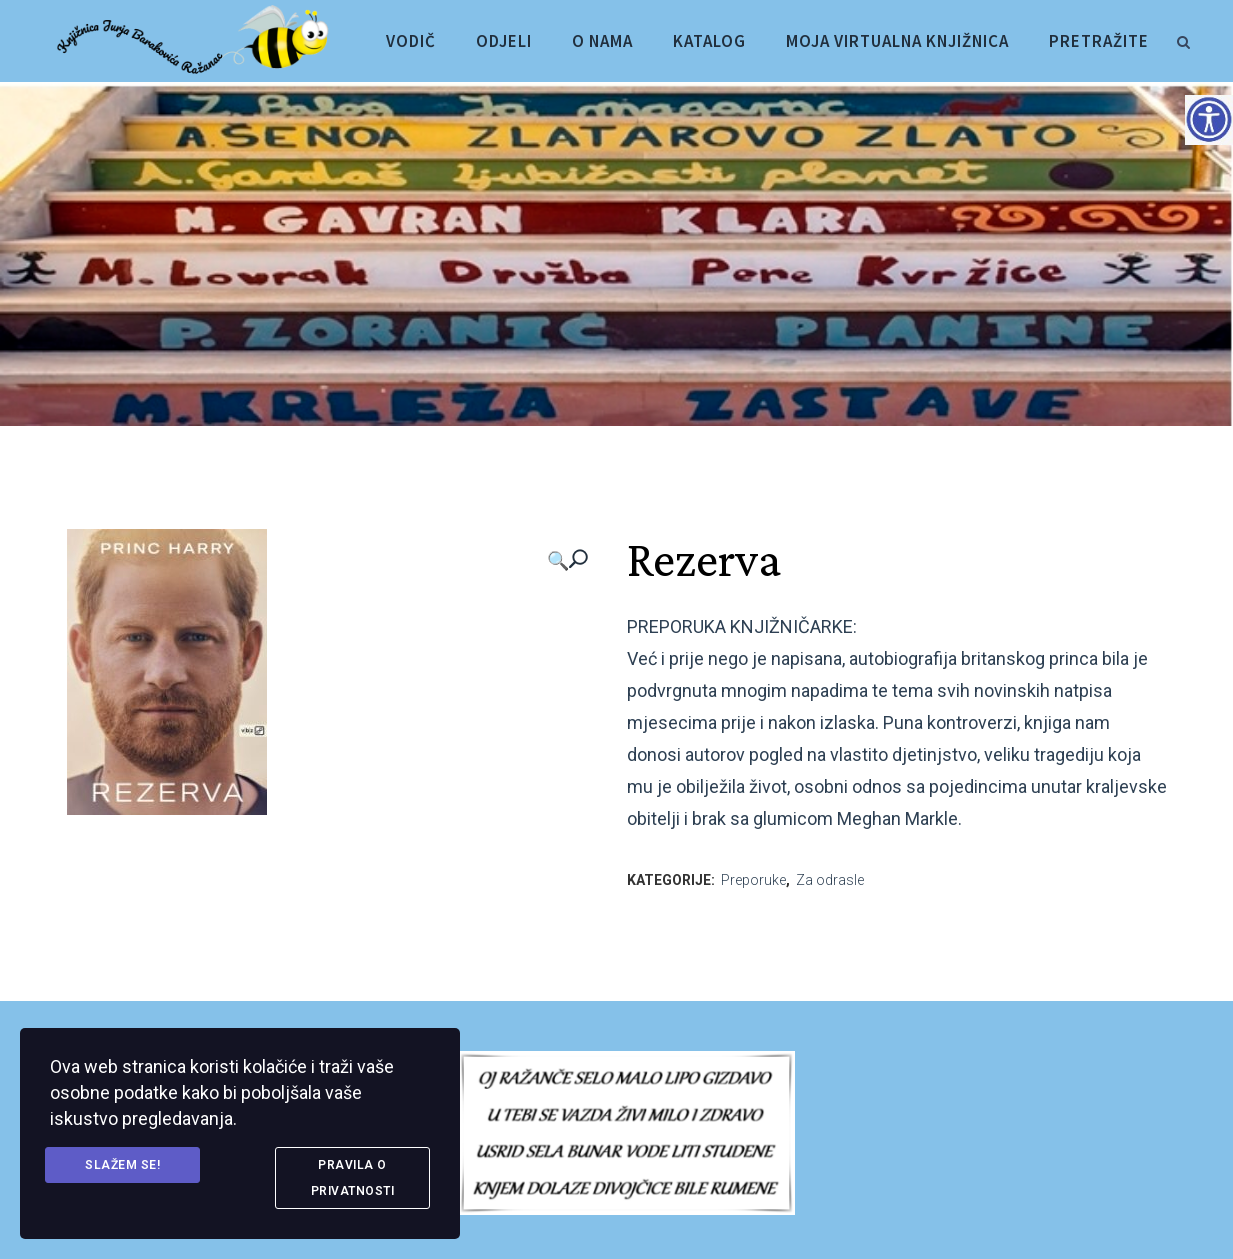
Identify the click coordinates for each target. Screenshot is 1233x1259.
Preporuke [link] (753, 880)
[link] (1183, 39)
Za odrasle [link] (830, 880)
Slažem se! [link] (122, 1165)
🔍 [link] (558, 560)
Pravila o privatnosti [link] (353, 1178)
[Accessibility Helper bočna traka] (1209, 119)
